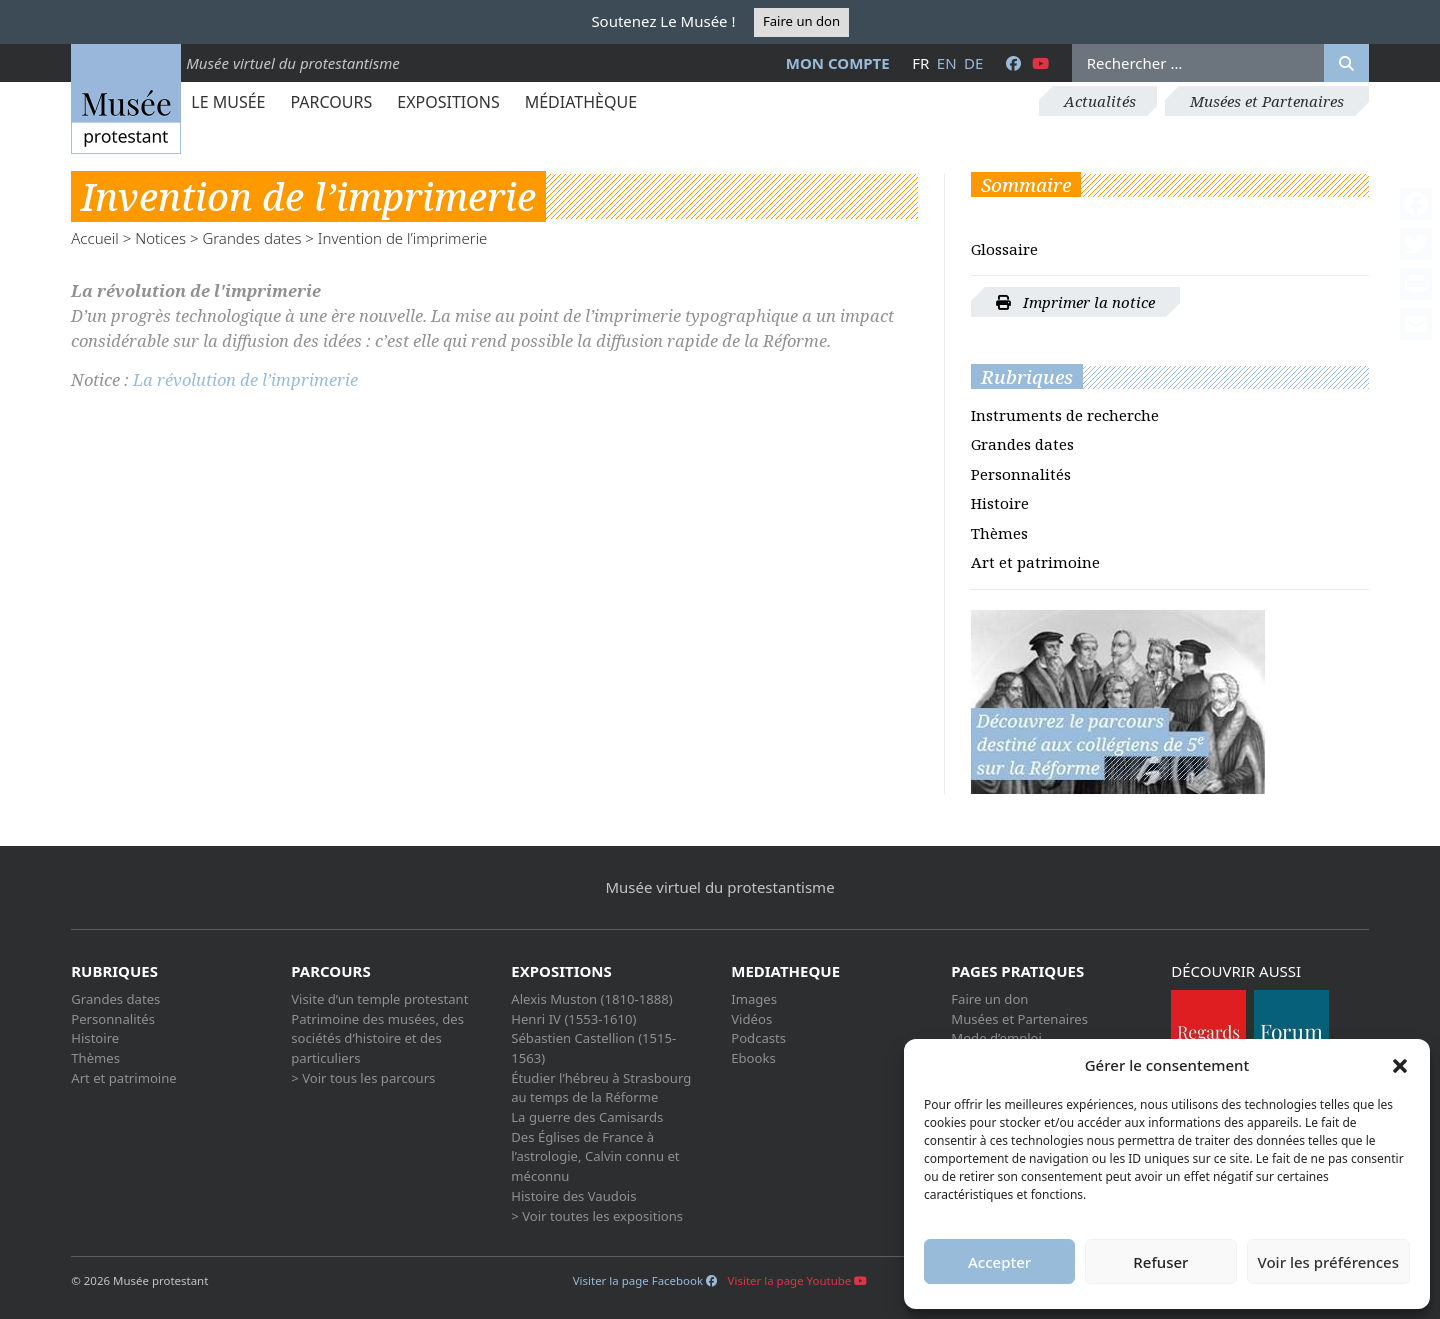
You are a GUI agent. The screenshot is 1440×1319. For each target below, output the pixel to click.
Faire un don (801, 21)
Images (754, 999)
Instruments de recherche (1065, 415)
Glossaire (1004, 249)
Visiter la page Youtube (798, 1280)
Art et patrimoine (1035, 562)
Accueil (95, 238)
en (947, 63)
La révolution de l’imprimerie (245, 379)
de (973, 63)
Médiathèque (581, 102)
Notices (160, 238)
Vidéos (751, 1019)
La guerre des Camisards (587, 1117)
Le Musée (228, 102)
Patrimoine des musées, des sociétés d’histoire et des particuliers (377, 1038)
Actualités (1100, 101)
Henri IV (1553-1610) (573, 1019)
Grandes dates (251, 238)
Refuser (1160, 1262)
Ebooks (753, 1058)
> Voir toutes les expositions (597, 1216)
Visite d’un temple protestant (379, 999)
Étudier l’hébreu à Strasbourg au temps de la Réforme (601, 1088)
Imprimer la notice (1075, 302)
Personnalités (1021, 474)
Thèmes (999, 533)
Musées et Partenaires (1267, 101)
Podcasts (758, 1038)
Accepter (999, 1262)
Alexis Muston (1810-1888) (591, 999)
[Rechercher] (1346, 63)
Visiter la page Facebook (645, 1280)
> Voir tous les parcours (363, 1078)
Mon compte (838, 63)
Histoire (1000, 503)
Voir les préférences (1328, 1262)
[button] (1400, 1065)
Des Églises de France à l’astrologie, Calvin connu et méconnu (595, 1156)
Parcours (331, 102)
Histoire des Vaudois (573, 1196)
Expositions (448, 102)
